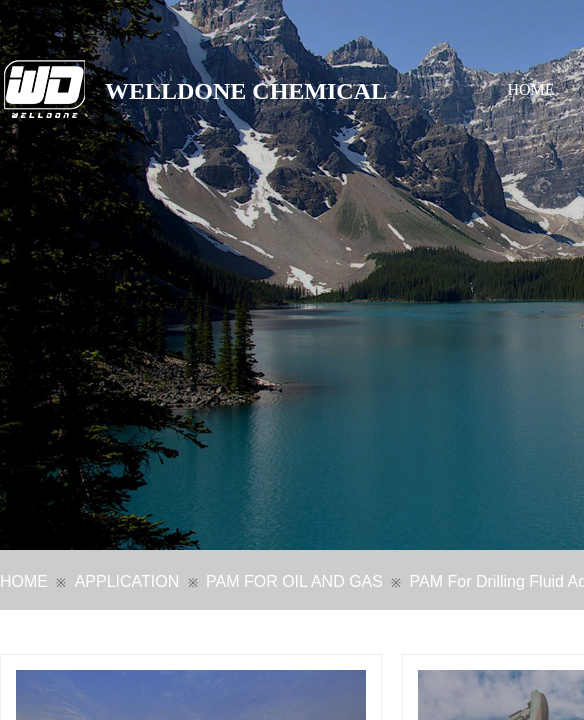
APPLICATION (127, 581)
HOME (531, 89)
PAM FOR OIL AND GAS (294, 581)
